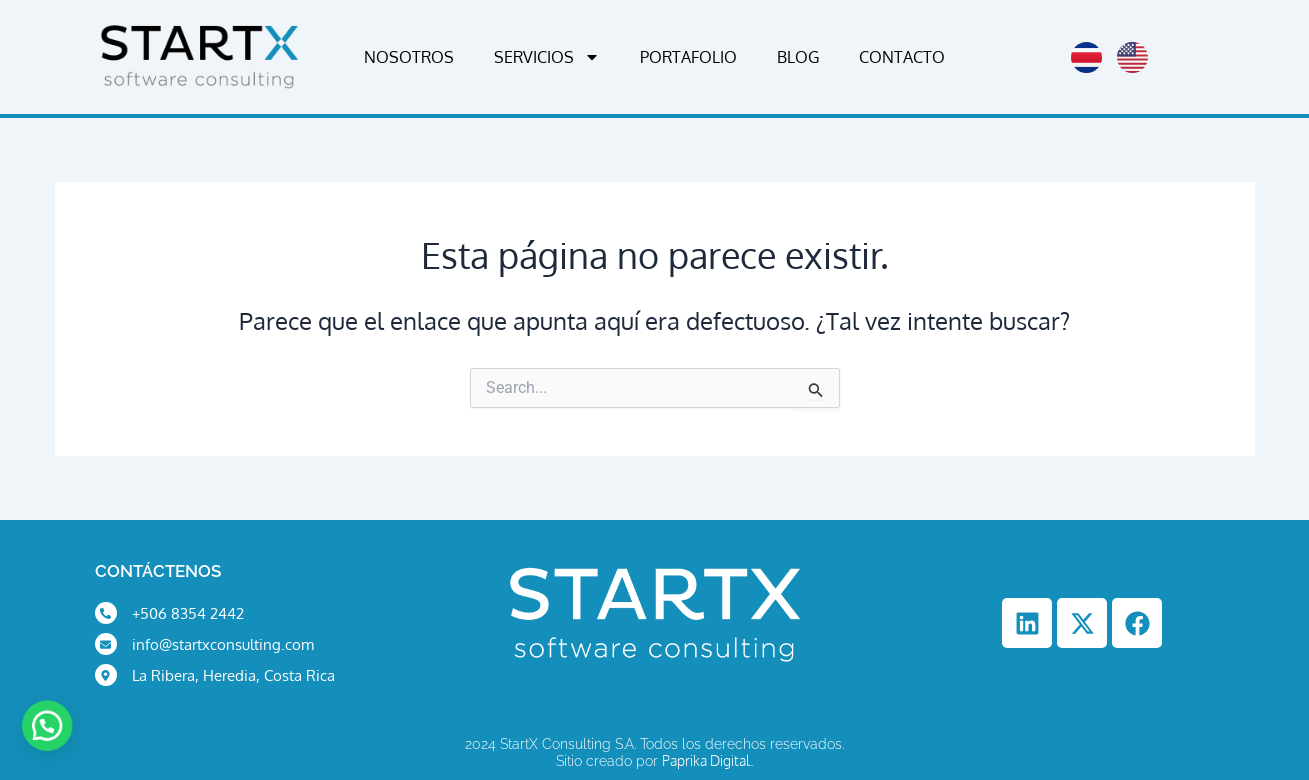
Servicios (547, 57)
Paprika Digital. (708, 760)
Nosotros (409, 57)
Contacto (902, 57)
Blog (798, 57)
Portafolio (688, 57)
